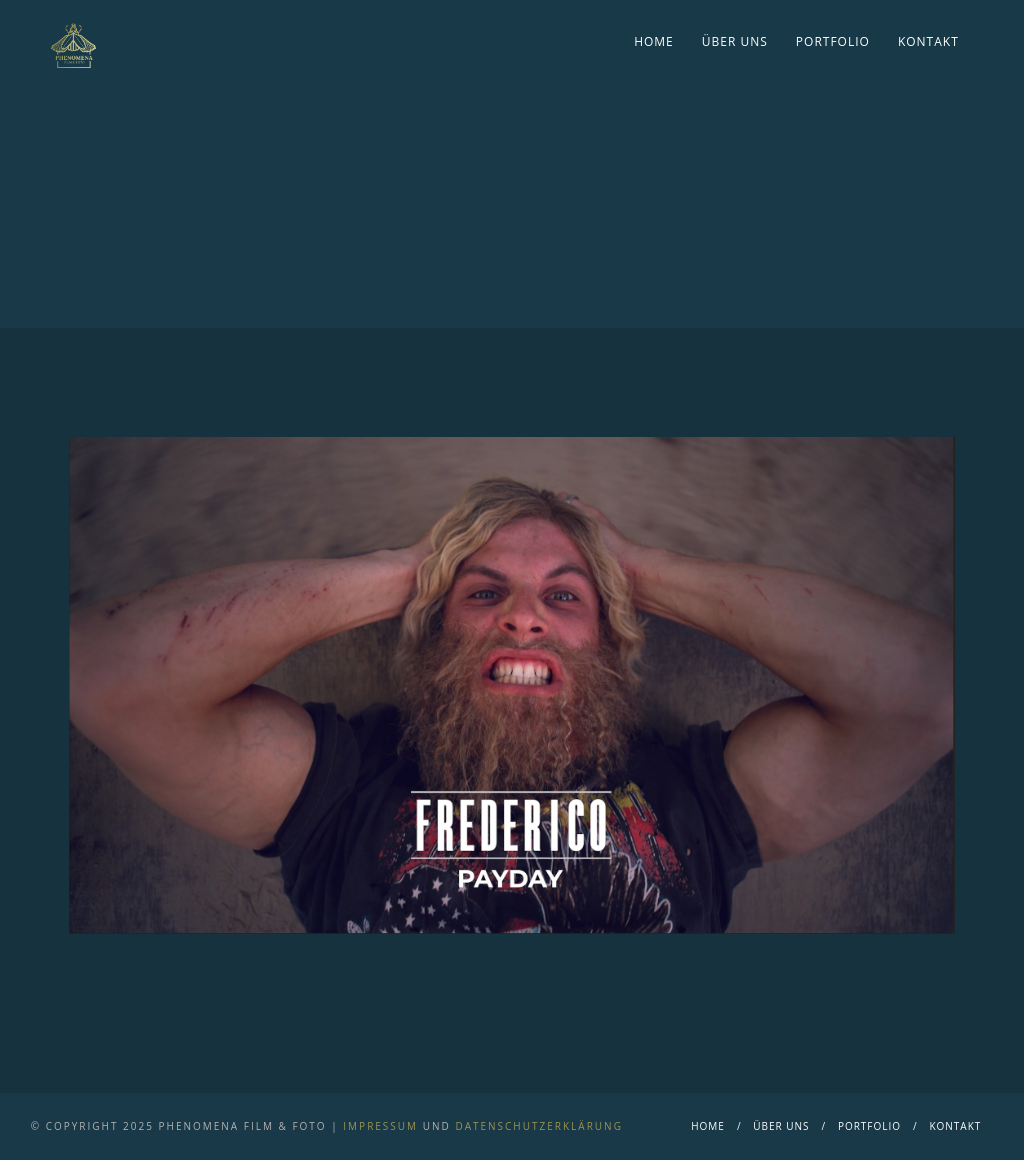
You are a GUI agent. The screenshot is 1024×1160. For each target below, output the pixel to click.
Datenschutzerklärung (539, 1126)
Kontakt (928, 41)
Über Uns (735, 41)
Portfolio (833, 41)
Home (654, 41)
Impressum (380, 1126)
